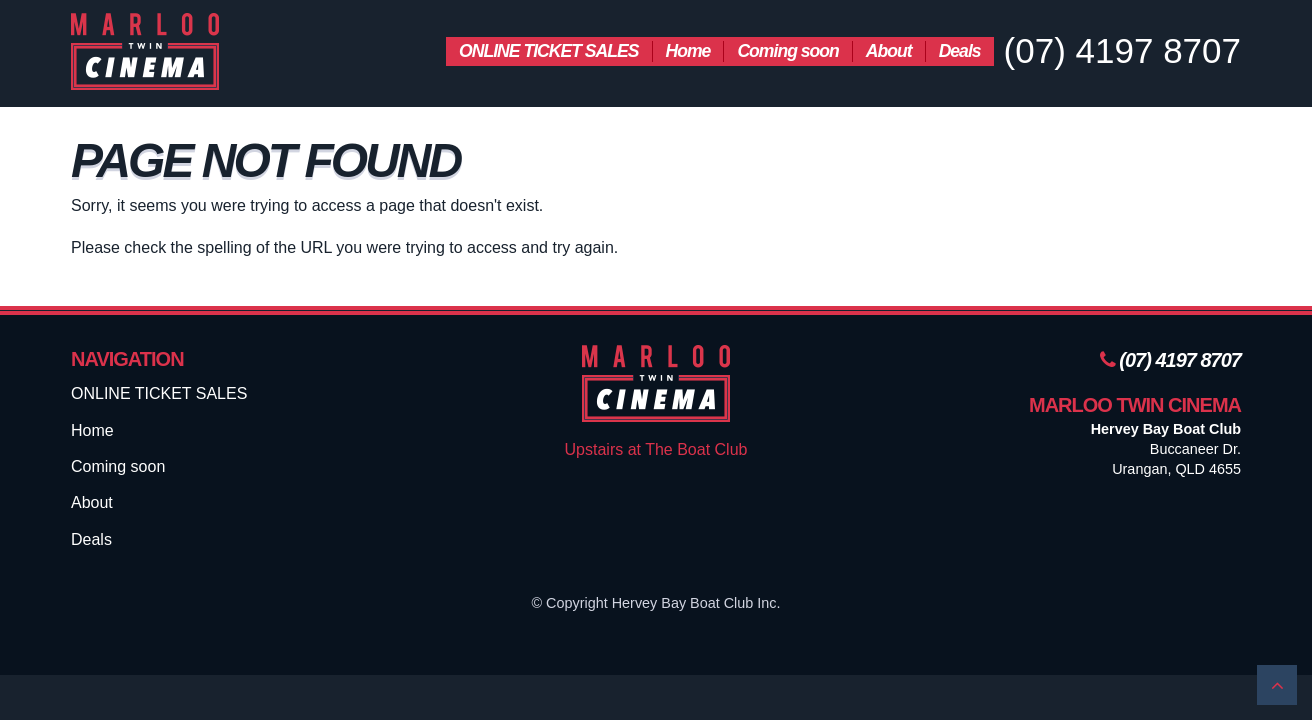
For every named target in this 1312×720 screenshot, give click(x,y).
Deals (960, 51)
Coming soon (787, 51)
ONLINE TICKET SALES (548, 51)
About (889, 51)
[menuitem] (549, 51)
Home (688, 51)
